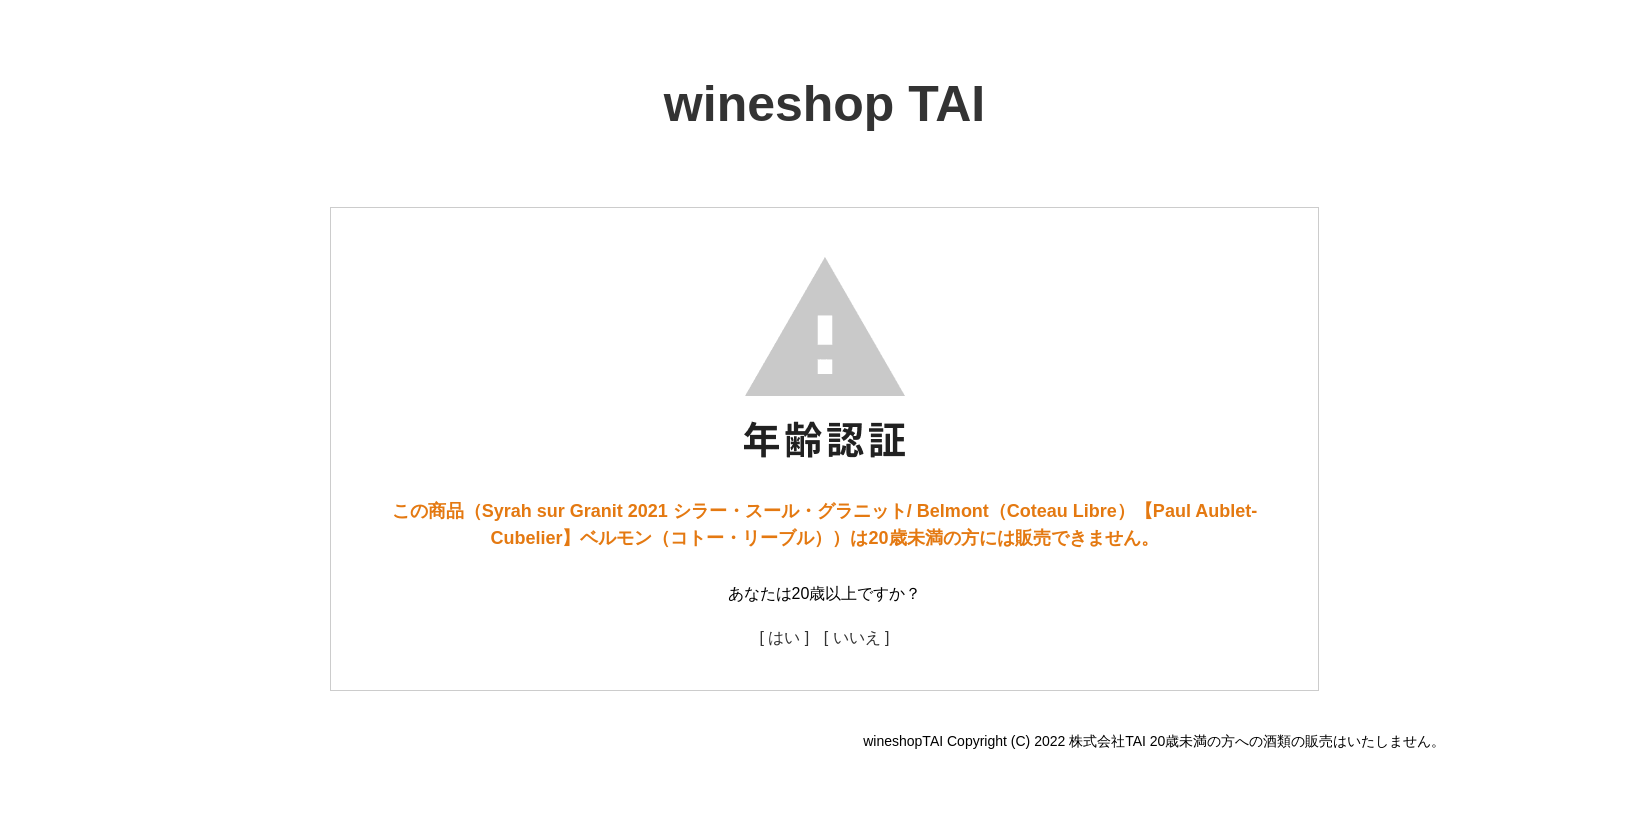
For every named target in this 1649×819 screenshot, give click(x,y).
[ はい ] (784, 637)
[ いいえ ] (857, 637)
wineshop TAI (824, 104)
